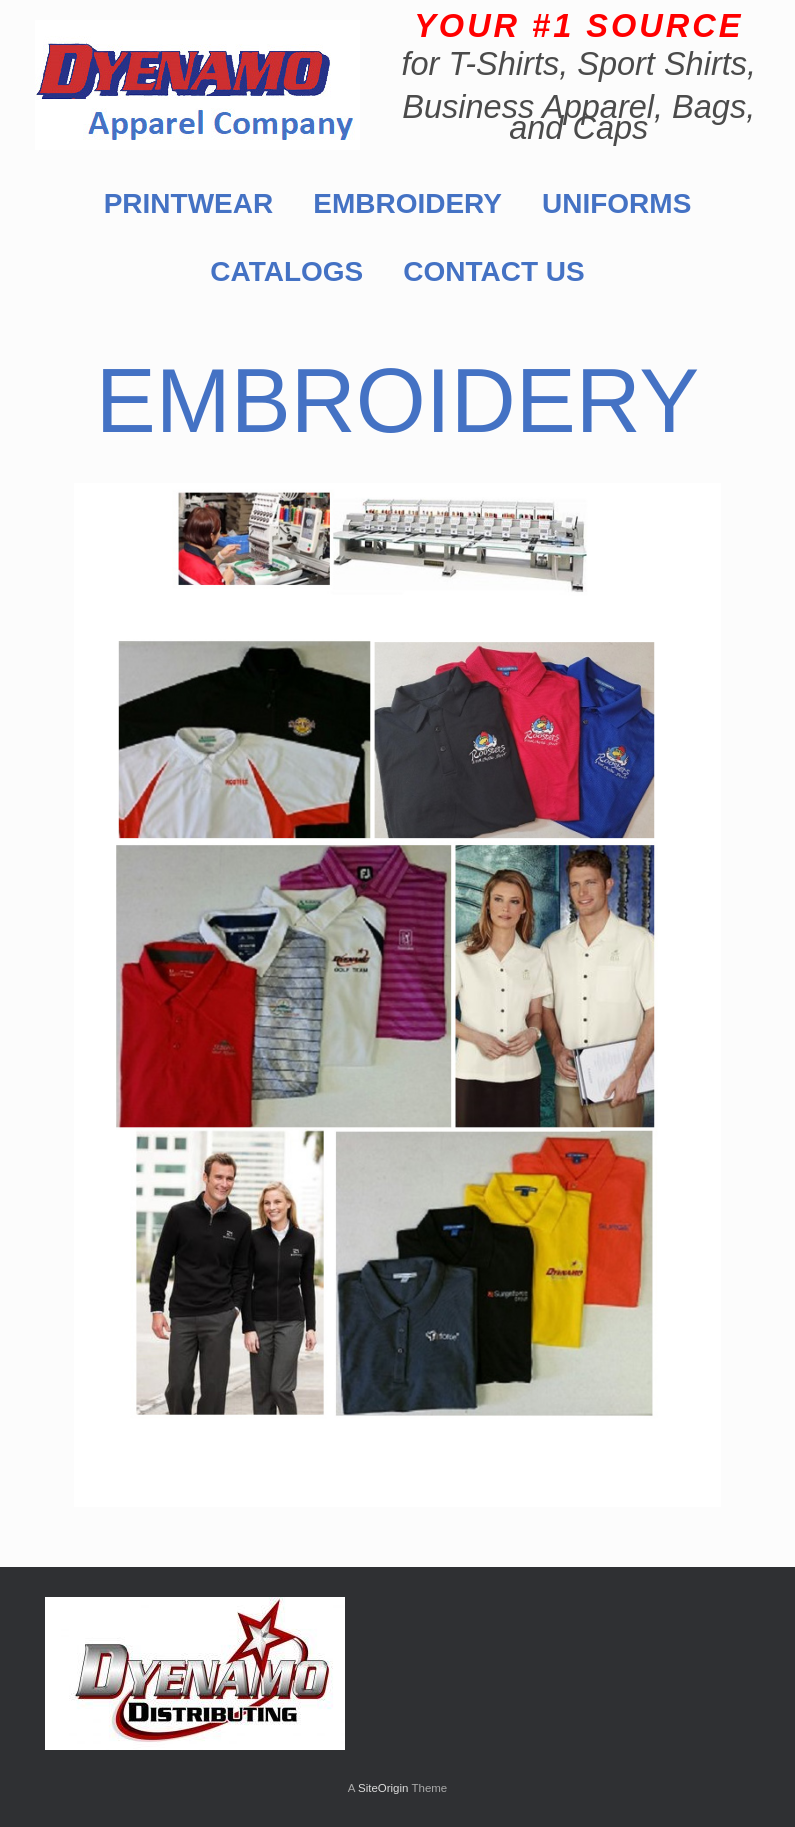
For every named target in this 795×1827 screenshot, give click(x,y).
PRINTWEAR (189, 203)
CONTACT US (493, 271)
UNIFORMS (616, 203)
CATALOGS (286, 271)
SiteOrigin (383, 1788)
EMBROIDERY (407, 203)
